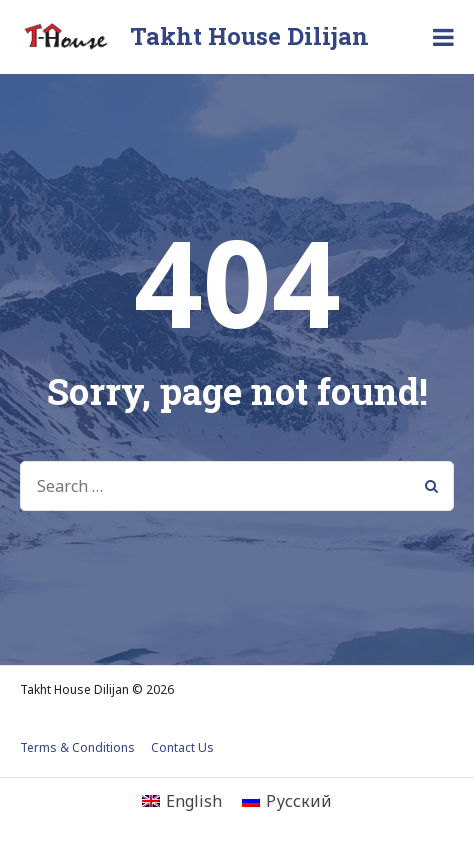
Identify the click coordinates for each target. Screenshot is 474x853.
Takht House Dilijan (249, 36)
